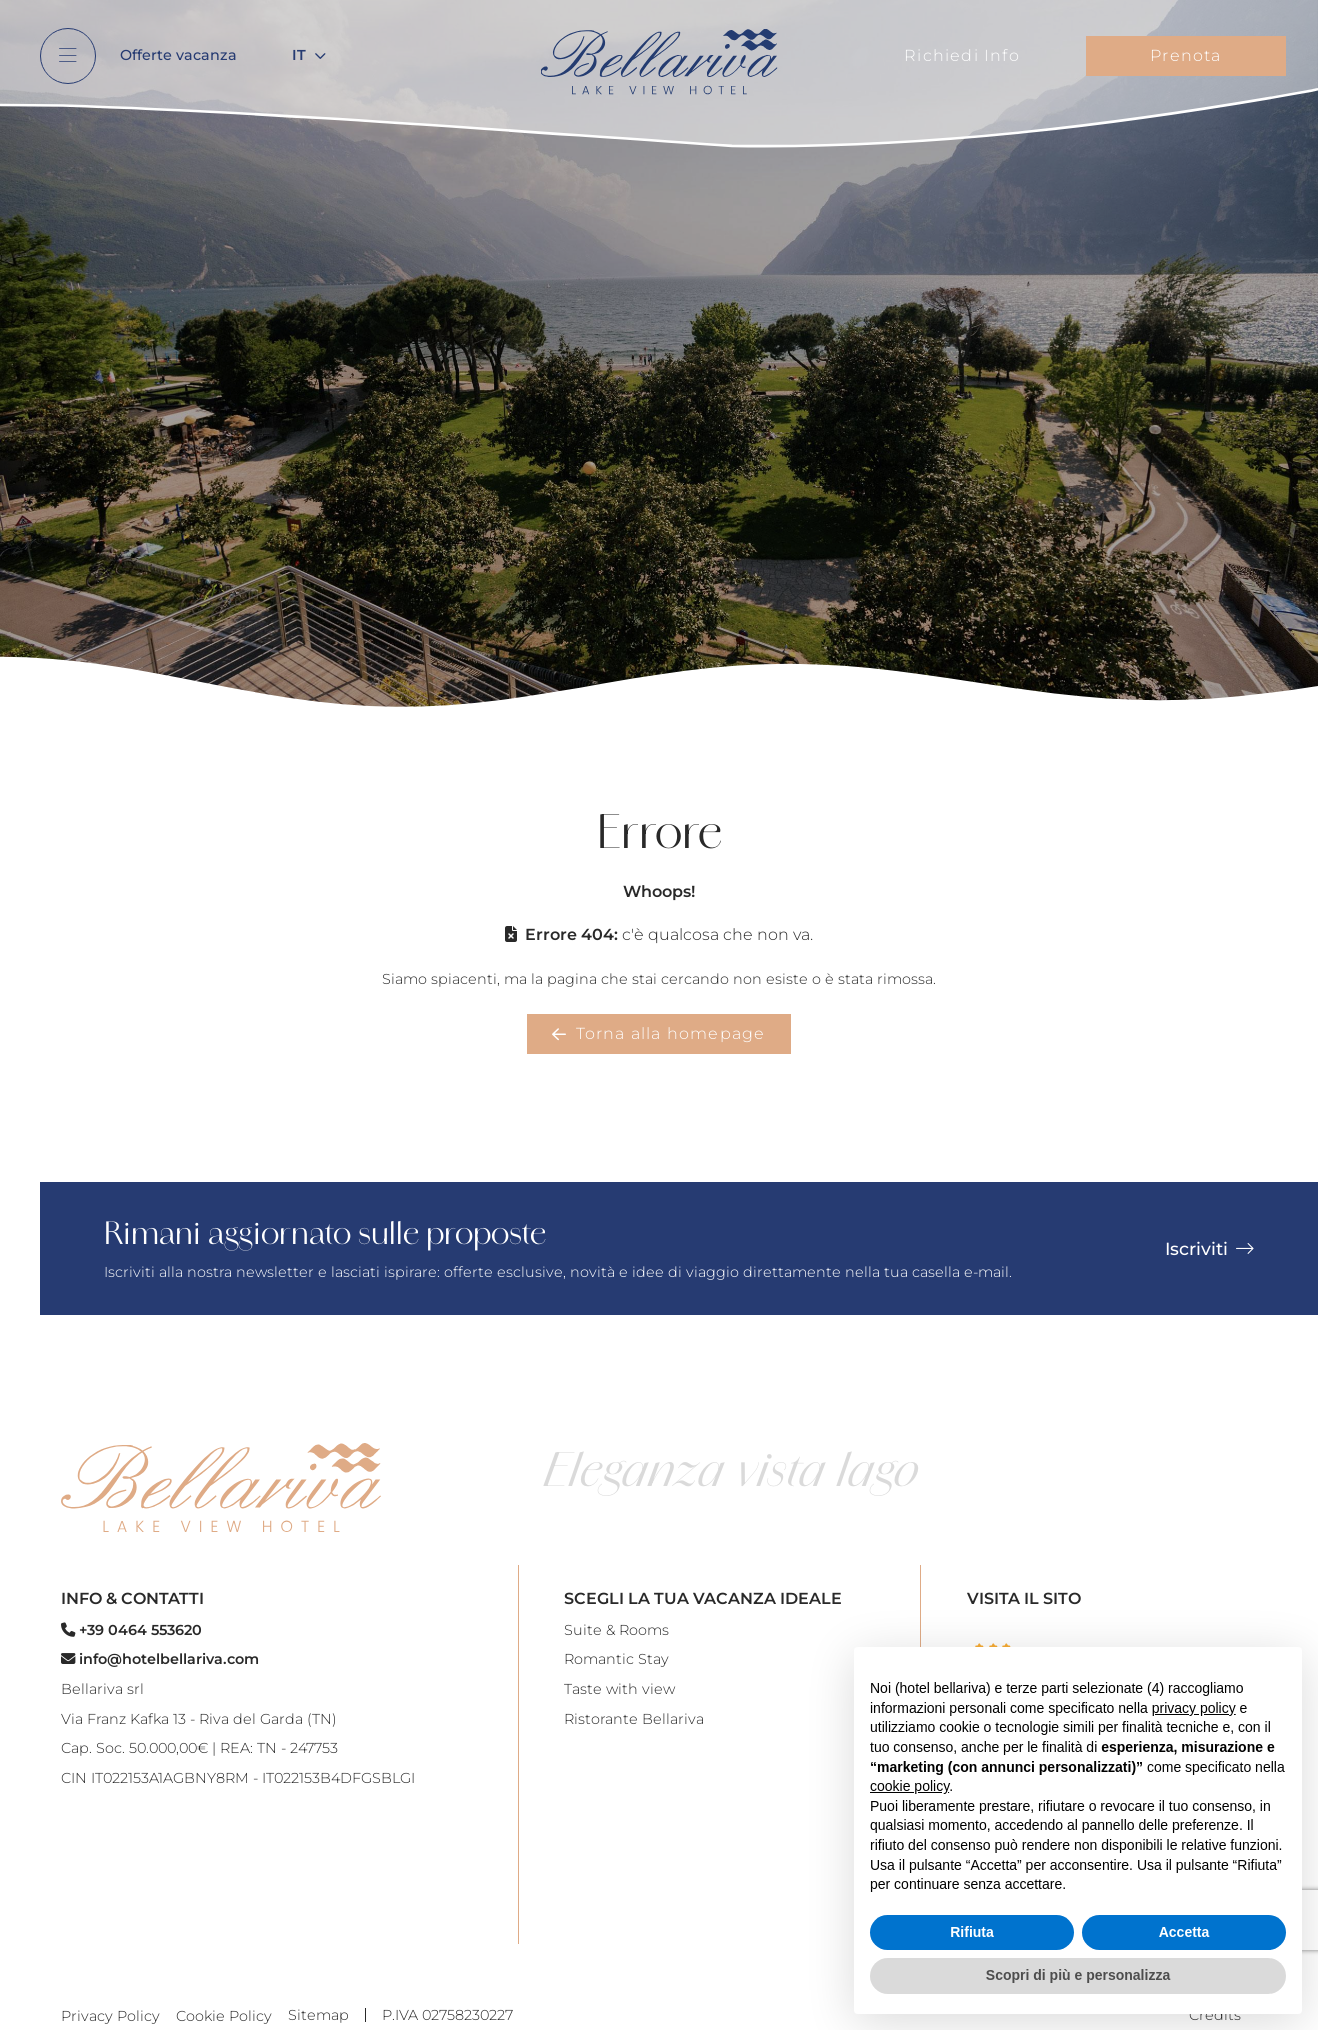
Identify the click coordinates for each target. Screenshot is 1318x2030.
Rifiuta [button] (972, 1932)
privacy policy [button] (1194, 1708)
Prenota (1185, 55)
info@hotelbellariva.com (160, 1659)
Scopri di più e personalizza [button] (1078, 1975)
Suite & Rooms (616, 1630)
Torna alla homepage (658, 1033)
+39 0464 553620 (131, 1630)
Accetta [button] (1184, 1932)
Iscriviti (1209, 1248)
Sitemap (318, 2015)
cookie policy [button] (909, 1786)
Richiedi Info (962, 55)
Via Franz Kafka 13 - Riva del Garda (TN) (199, 1719)
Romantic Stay (616, 1659)
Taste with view (619, 1689)
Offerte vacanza (178, 55)
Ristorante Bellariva (634, 1719)
